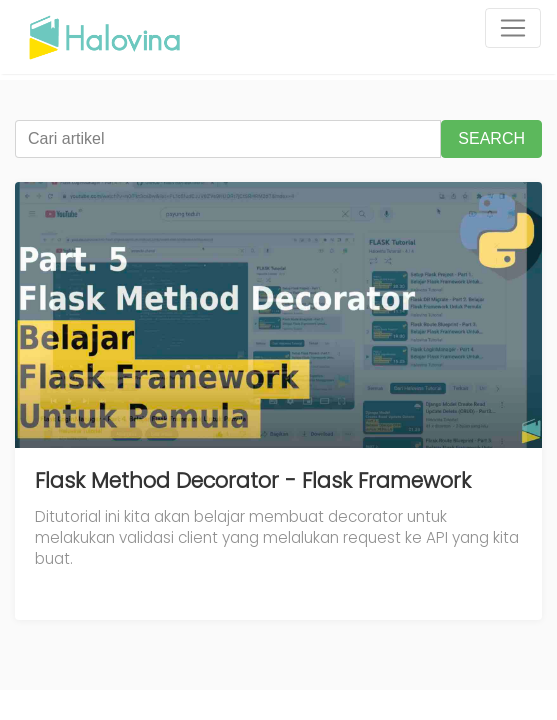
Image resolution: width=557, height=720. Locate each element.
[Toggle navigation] (513, 28)
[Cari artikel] (228, 139)
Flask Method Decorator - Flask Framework (253, 480)
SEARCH (491, 138)
